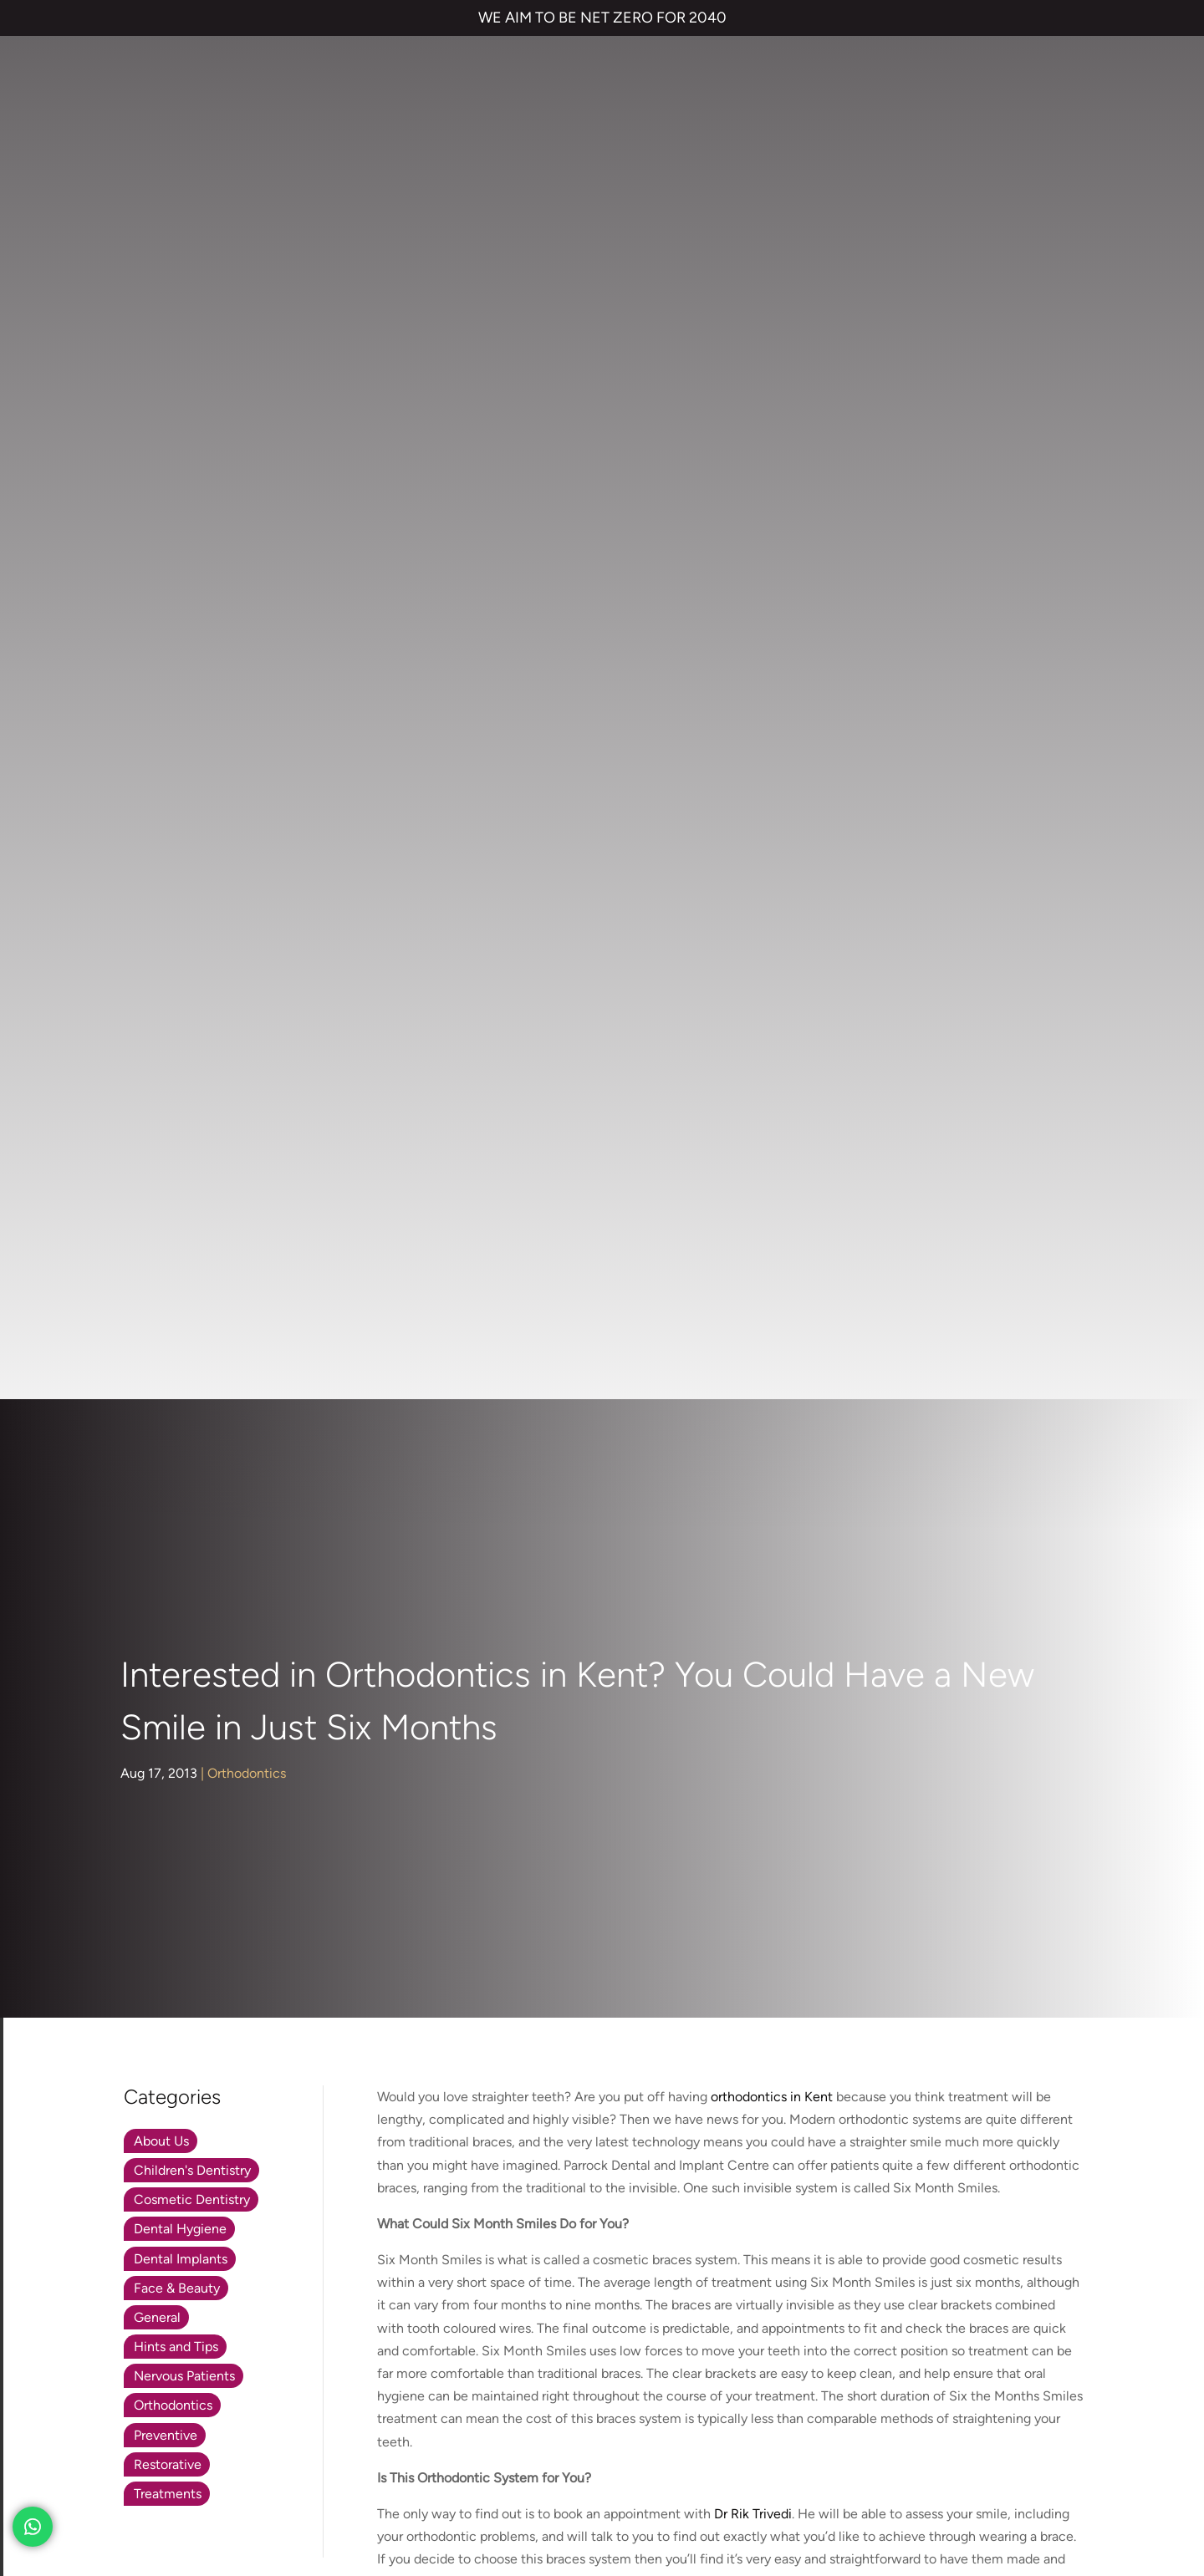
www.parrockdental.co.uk (452, 1349)
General (157, 921)
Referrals (959, 2016)
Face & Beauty (177, 891)
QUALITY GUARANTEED (646, 2438)
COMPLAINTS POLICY (370, 2438)
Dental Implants (180, 862)
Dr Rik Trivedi (753, 1118)
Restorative (168, 1068)
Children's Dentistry (192, 774)
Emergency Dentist (595, 2183)
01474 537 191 (306, 1760)
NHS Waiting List (900, 2064)
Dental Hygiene (180, 833)
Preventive (165, 1038)
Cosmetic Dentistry (192, 804)
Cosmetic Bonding (593, 2116)
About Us (161, 744)
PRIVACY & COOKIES (242, 2438)
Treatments (168, 1098)
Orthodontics (246, 377)
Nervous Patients (184, 980)
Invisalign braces (586, 2049)
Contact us (864, 2016)
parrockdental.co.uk (292, 1724)
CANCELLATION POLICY (506, 2438)
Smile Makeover (586, 2149)
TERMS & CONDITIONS (110, 2438)
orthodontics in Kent (772, 701)
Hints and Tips (176, 951)
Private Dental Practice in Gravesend (148, 2495)
